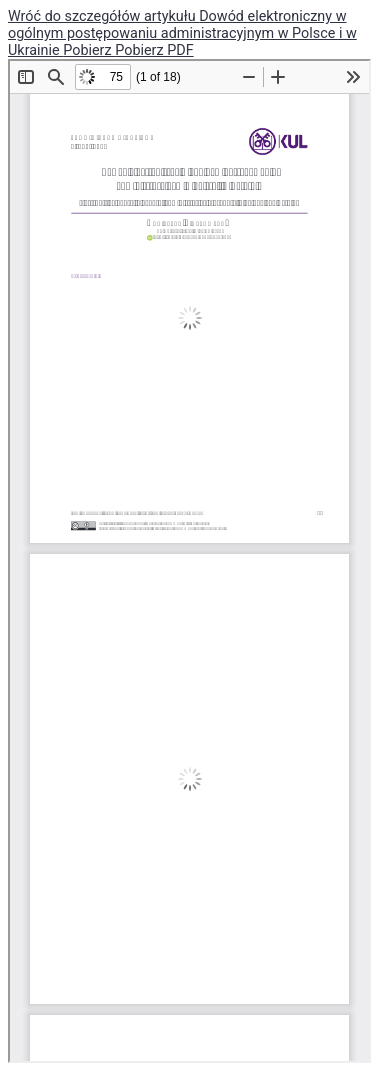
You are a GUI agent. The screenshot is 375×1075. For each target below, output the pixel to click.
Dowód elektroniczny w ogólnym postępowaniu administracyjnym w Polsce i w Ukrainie (182, 33)
